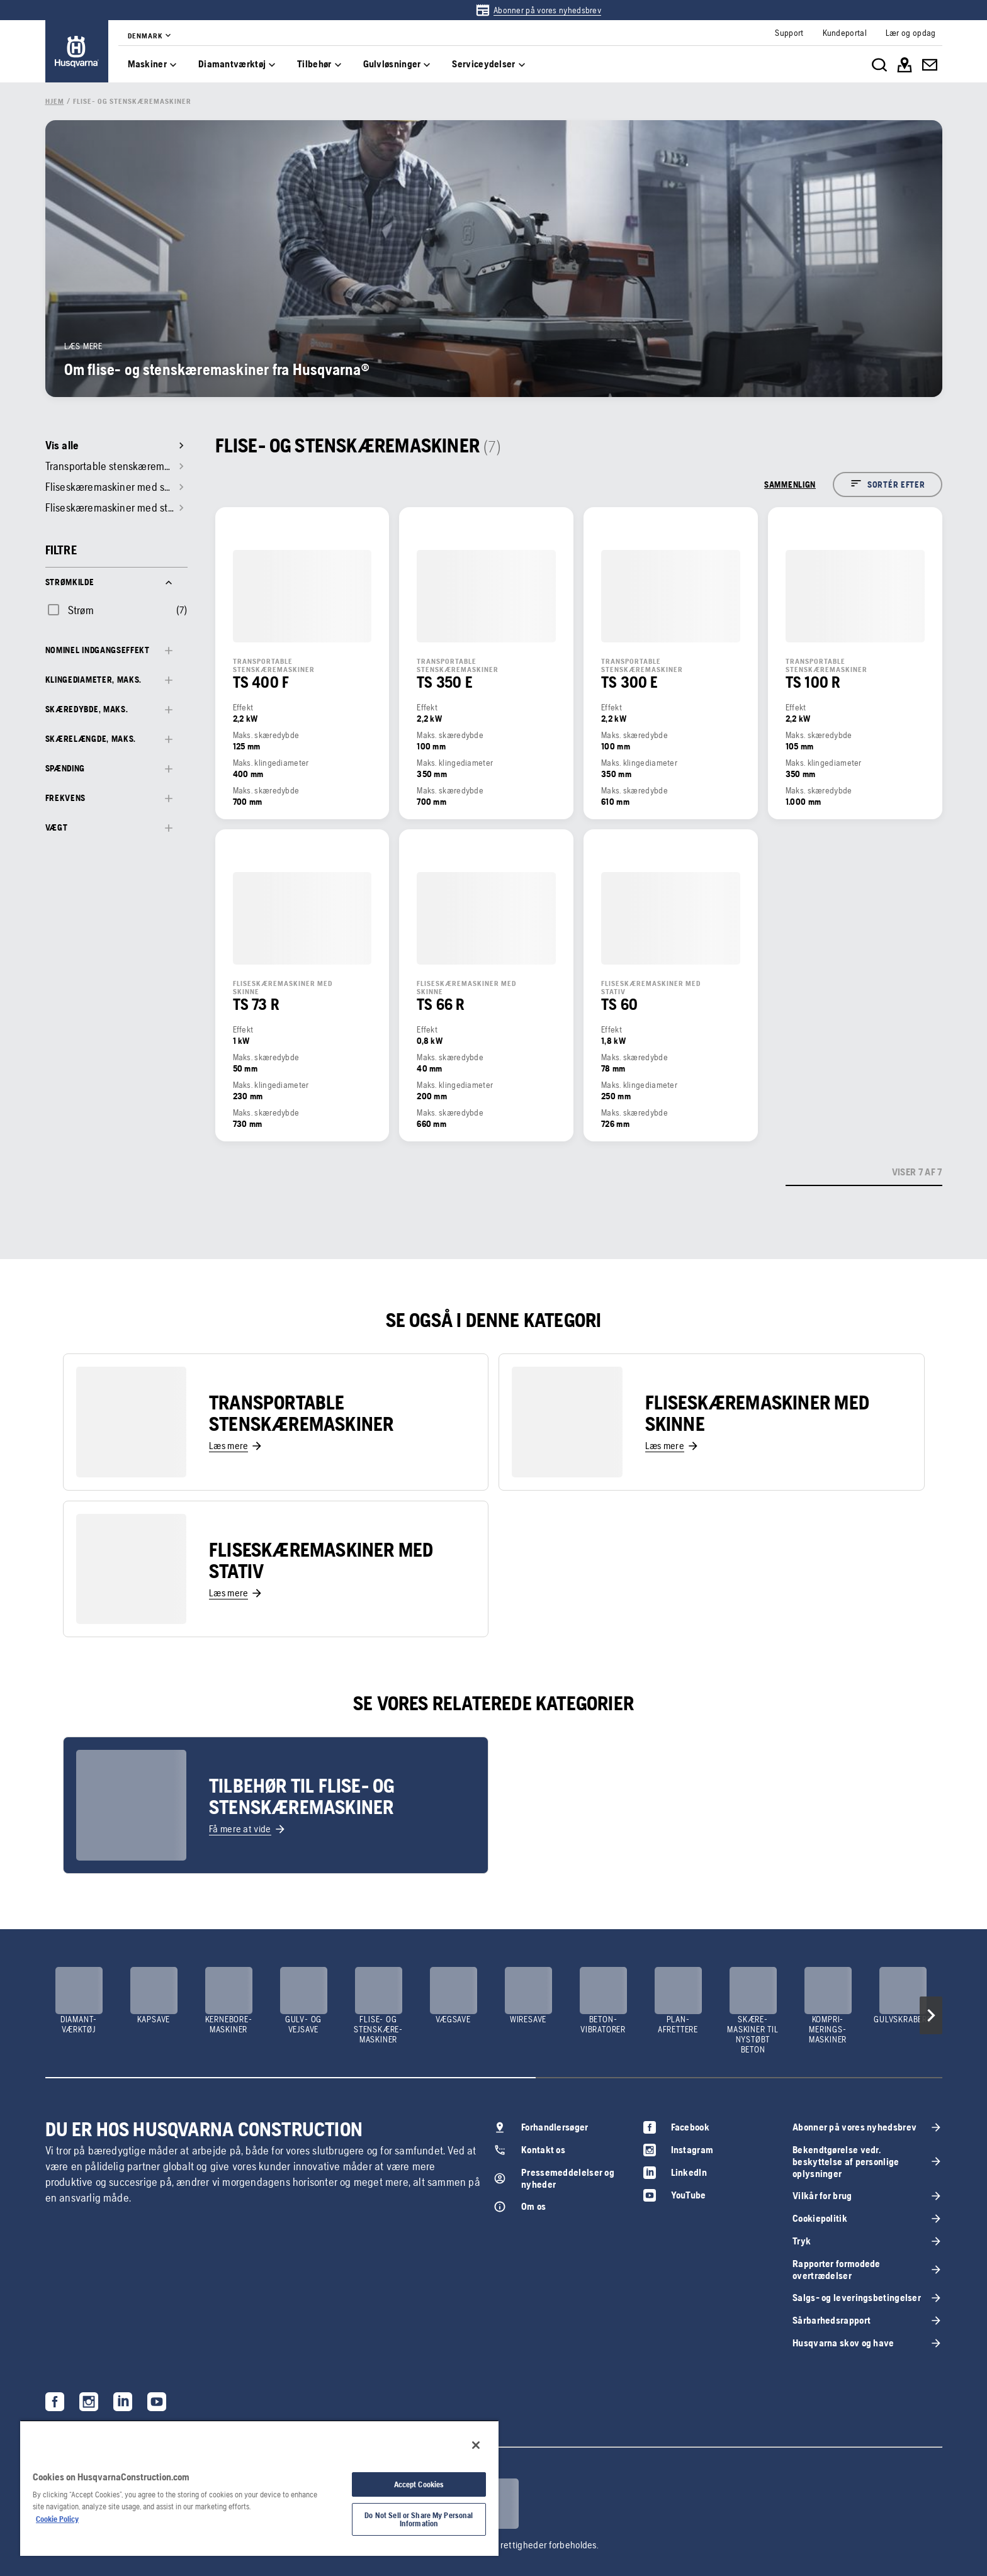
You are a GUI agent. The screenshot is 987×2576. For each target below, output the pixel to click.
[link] (538, 10)
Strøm (81, 610)
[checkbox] (69, 610)
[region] (259, 2488)
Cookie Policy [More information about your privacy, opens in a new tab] (57, 2519)
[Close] (476, 2445)
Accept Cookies (419, 2484)
